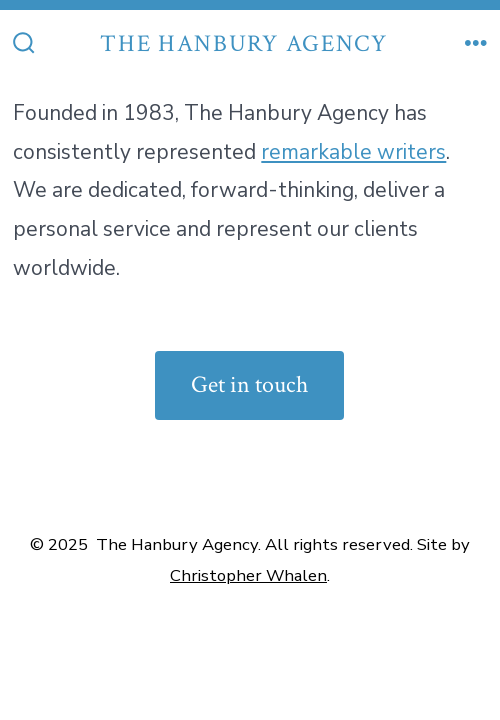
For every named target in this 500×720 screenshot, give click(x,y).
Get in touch (249, 384)
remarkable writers (353, 152)
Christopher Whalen (248, 575)
